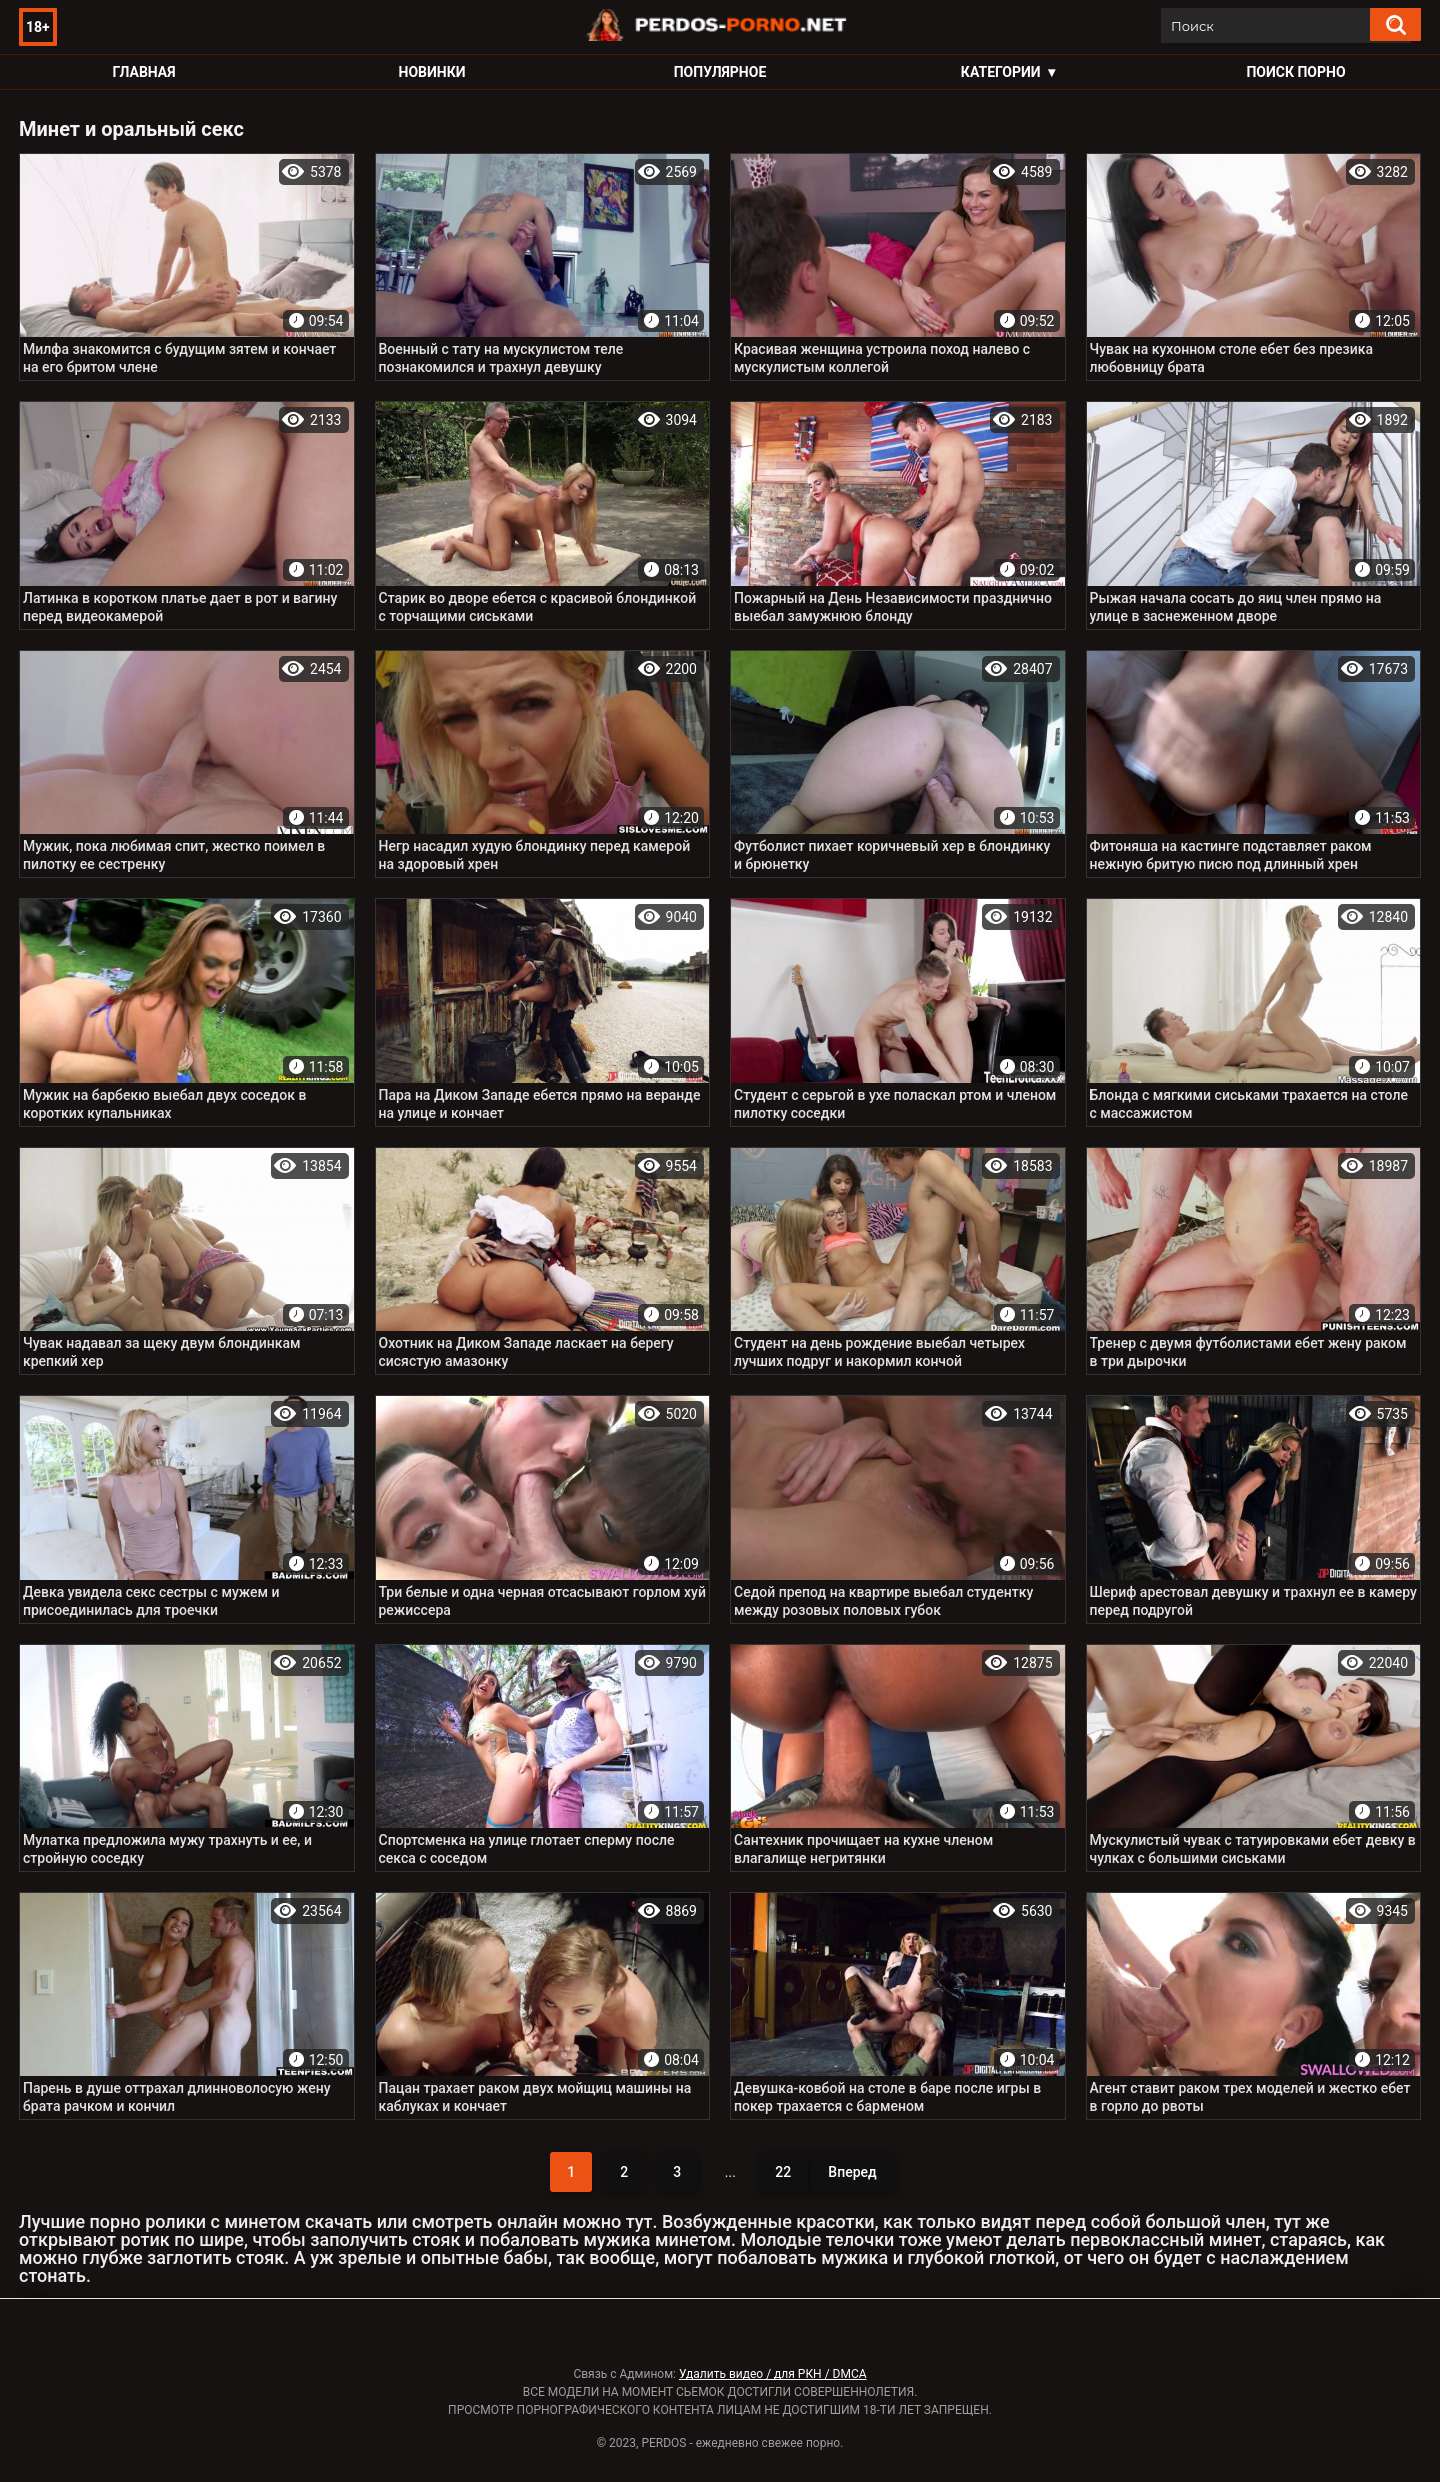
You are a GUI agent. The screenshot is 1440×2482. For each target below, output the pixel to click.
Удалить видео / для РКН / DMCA (773, 2374)
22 (783, 2172)
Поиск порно (1295, 72)
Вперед (852, 2172)
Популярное (720, 72)
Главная (143, 72)
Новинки (432, 72)
